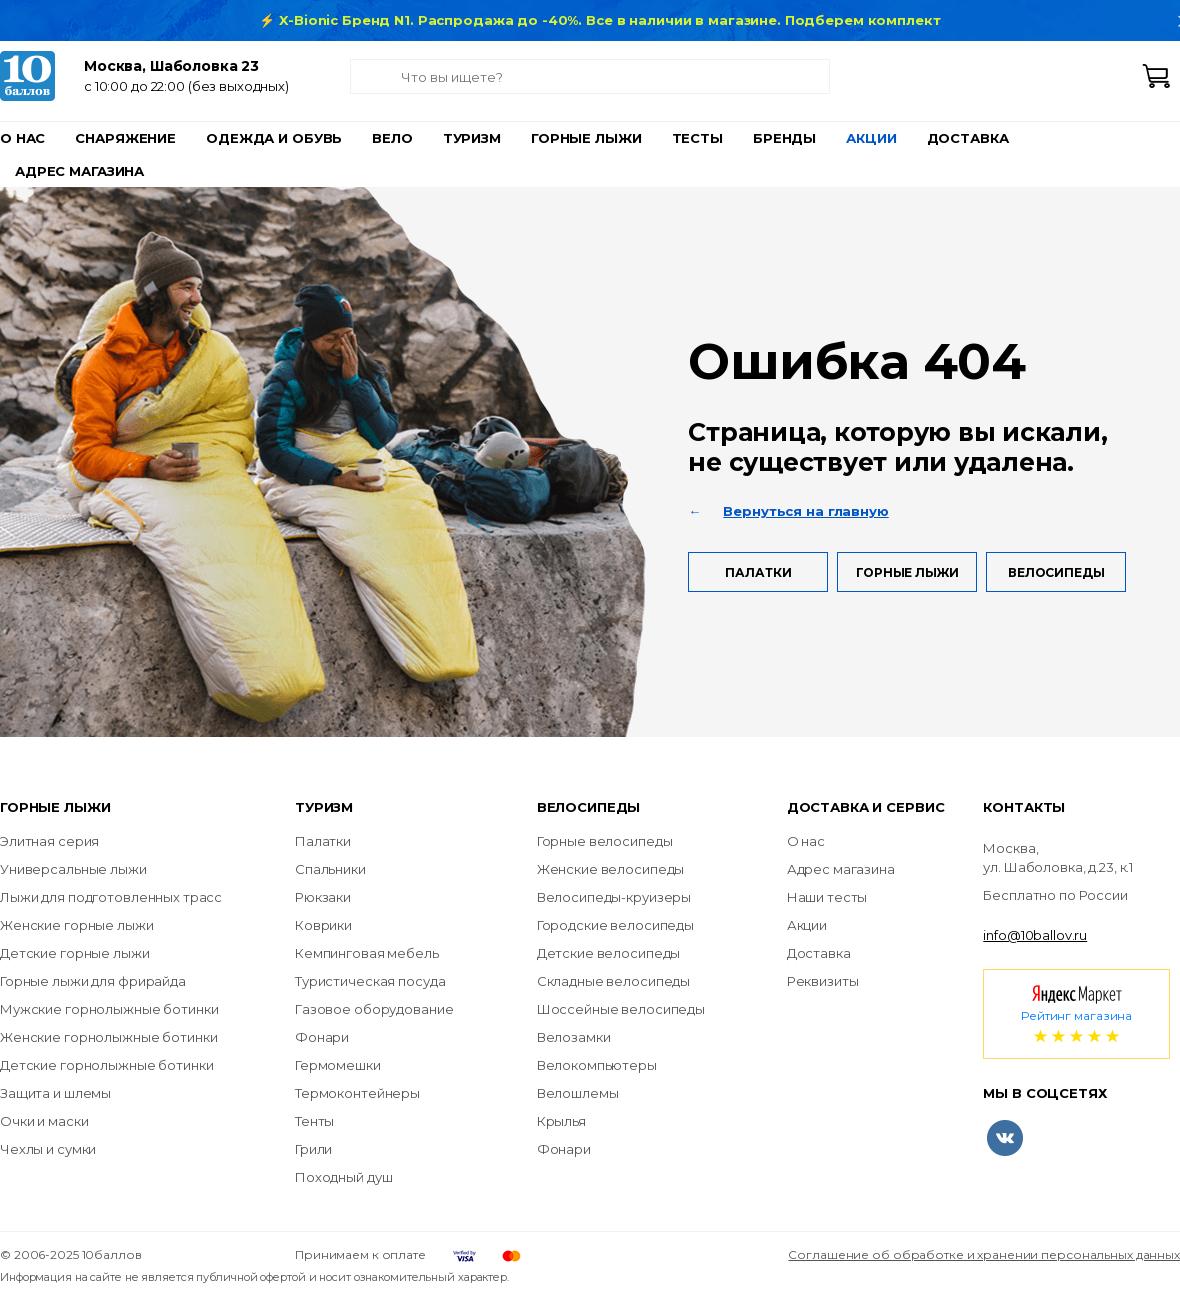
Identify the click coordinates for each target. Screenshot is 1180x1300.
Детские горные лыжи (75, 953)
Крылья (561, 1121)
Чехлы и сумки (48, 1149)
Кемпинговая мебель (367, 953)
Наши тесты (827, 897)
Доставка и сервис (866, 807)
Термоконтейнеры (357, 1093)
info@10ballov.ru (1035, 935)
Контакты (1024, 807)
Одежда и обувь (274, 138)
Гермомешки (338, 1065)
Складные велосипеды (614, 981)
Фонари (322, 1037)
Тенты (314, 1121)
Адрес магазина (79, 171)
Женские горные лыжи (77, 925)
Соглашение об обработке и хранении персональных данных (984, 1254)
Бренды (784, 138)
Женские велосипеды (611, 869)
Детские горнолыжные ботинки (107, 1065)
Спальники (330, 869)
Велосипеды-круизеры (614, 897)
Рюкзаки (323, 897)
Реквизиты (823, 981)
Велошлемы (578, 1093)
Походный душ (343, 1177)
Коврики (323, 925)
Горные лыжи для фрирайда (93, 981)
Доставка (968, 138)
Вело (392, 138)
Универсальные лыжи (73, 869)
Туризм (472, 138)
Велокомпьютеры (597, 1065)
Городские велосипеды (615, 925)
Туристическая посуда (370, 981)
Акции (871, 138)
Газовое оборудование (374, 1009)
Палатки (758, 572)
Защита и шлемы (55, 1093)
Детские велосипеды (609, 953)
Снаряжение (125, 138)
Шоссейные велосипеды (621, 1009)
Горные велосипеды (605, 841)
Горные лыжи (586, 138)
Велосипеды (1056, 572)
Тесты (697, 138)
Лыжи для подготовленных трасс (111, 897)
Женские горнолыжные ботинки (109, 1037)
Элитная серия (49, 841)
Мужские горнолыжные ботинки (109, 1009)
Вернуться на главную (805, 511)
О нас (22, 138)
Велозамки (574, 1037)
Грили (313, 1149)
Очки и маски (44, 1121)
